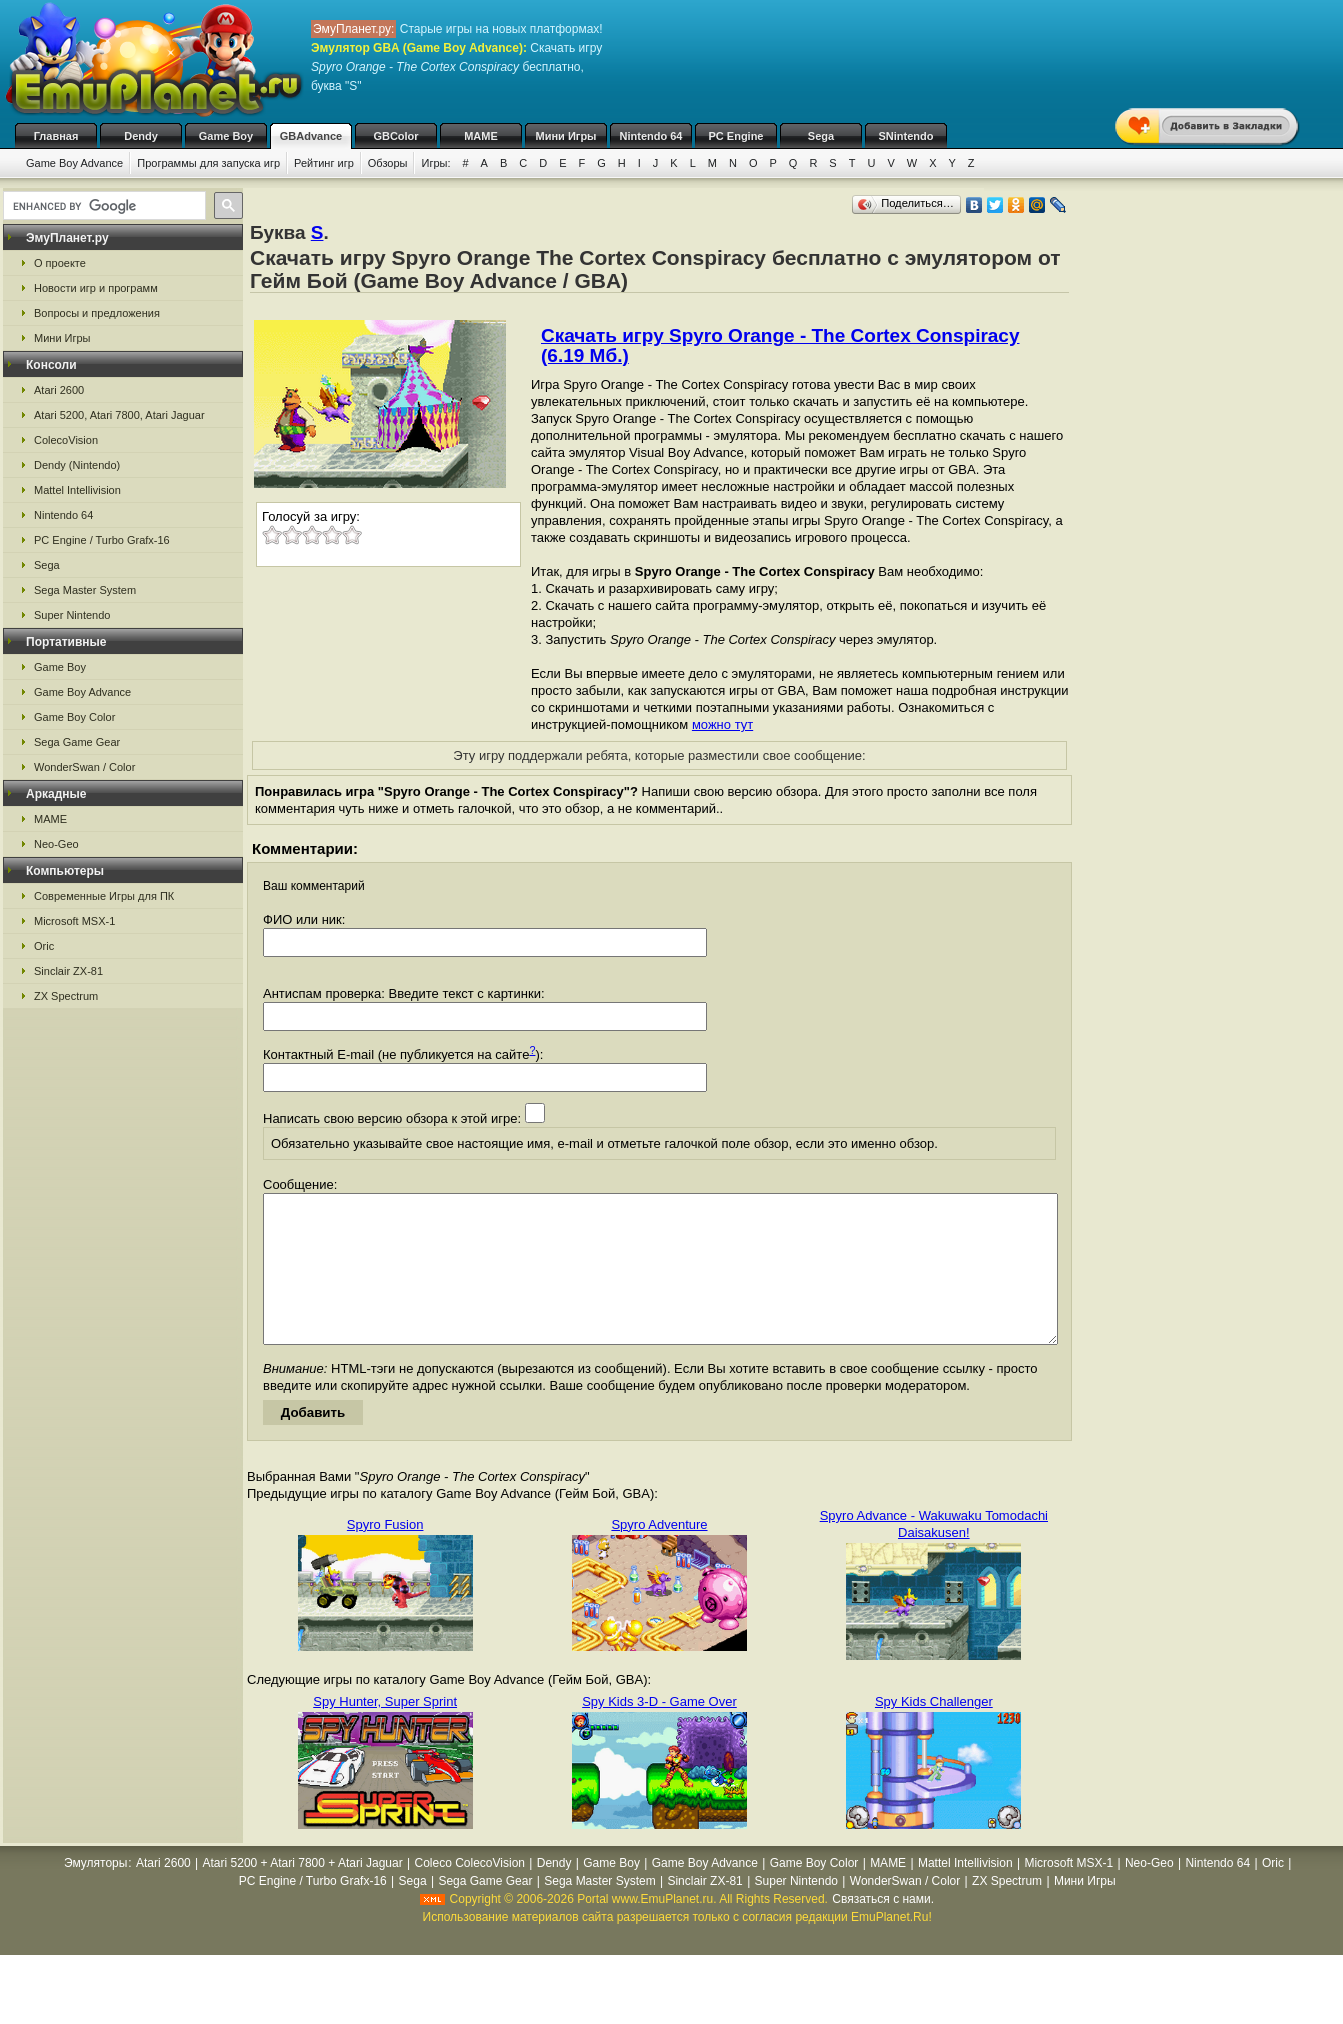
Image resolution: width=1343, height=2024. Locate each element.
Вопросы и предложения (97, 313)
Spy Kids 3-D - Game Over (659, 1731)
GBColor (395, 136)
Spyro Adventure (659, 1554)
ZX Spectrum (66, 996)
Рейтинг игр (324, 163)
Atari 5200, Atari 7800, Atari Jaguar (119, 415)
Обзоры (388, 163)
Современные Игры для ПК (104, 896)
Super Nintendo (72, 615)
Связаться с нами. (883, 1929)
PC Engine (735, 136)
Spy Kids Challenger (934, 1731)
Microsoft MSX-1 (74, 921)
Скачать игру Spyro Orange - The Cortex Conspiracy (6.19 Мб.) (780, 345)
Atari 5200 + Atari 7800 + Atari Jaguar (303, 1893)
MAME (481, 136)
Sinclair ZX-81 (68, 971)
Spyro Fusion (385, 1554)
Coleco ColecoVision (469, 1893)
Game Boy (226, 136)
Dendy (141, 136)
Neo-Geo (56, 844)
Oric (44, 946)
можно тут (722, 724)
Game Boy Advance (74, 163)
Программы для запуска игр (208, 163)
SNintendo (906, 136)
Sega (821, 136)
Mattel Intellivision (77, 490)
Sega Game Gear (77, 742)
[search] (102, 206)
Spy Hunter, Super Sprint (385, 1731)
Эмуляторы (95, 1893)
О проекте (60, 263)
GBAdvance (311, 136)
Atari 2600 (59, 390)
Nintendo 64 (651, 136)
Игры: (435, 163)
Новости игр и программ (96, 288)
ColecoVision (66, 440)
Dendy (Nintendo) (77, 465)
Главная (56, 136)
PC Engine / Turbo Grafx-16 (102, 540)
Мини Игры (566, 136)
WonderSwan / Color (84, 767)
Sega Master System (85, 590)
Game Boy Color (74, 717)
